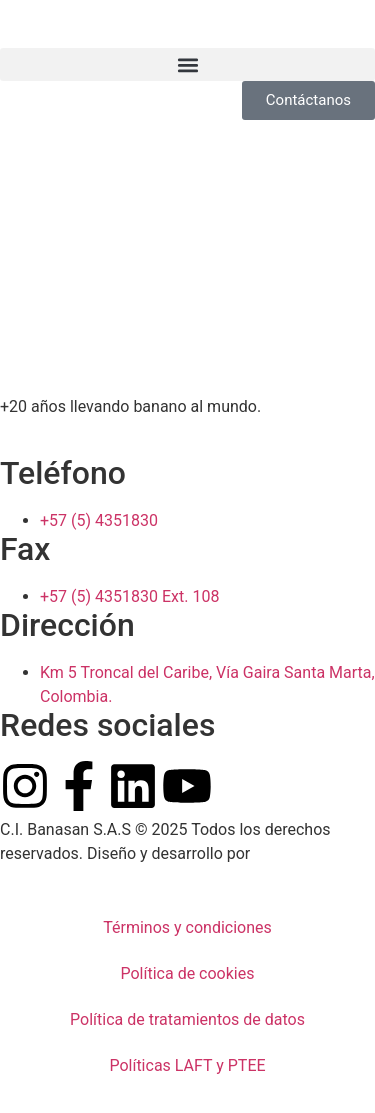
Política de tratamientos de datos (187, 1019)
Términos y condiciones (187, 927)
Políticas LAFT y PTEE (187, 1065)
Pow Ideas (291, 853)
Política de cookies (188, 973)
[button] (187, 64)
